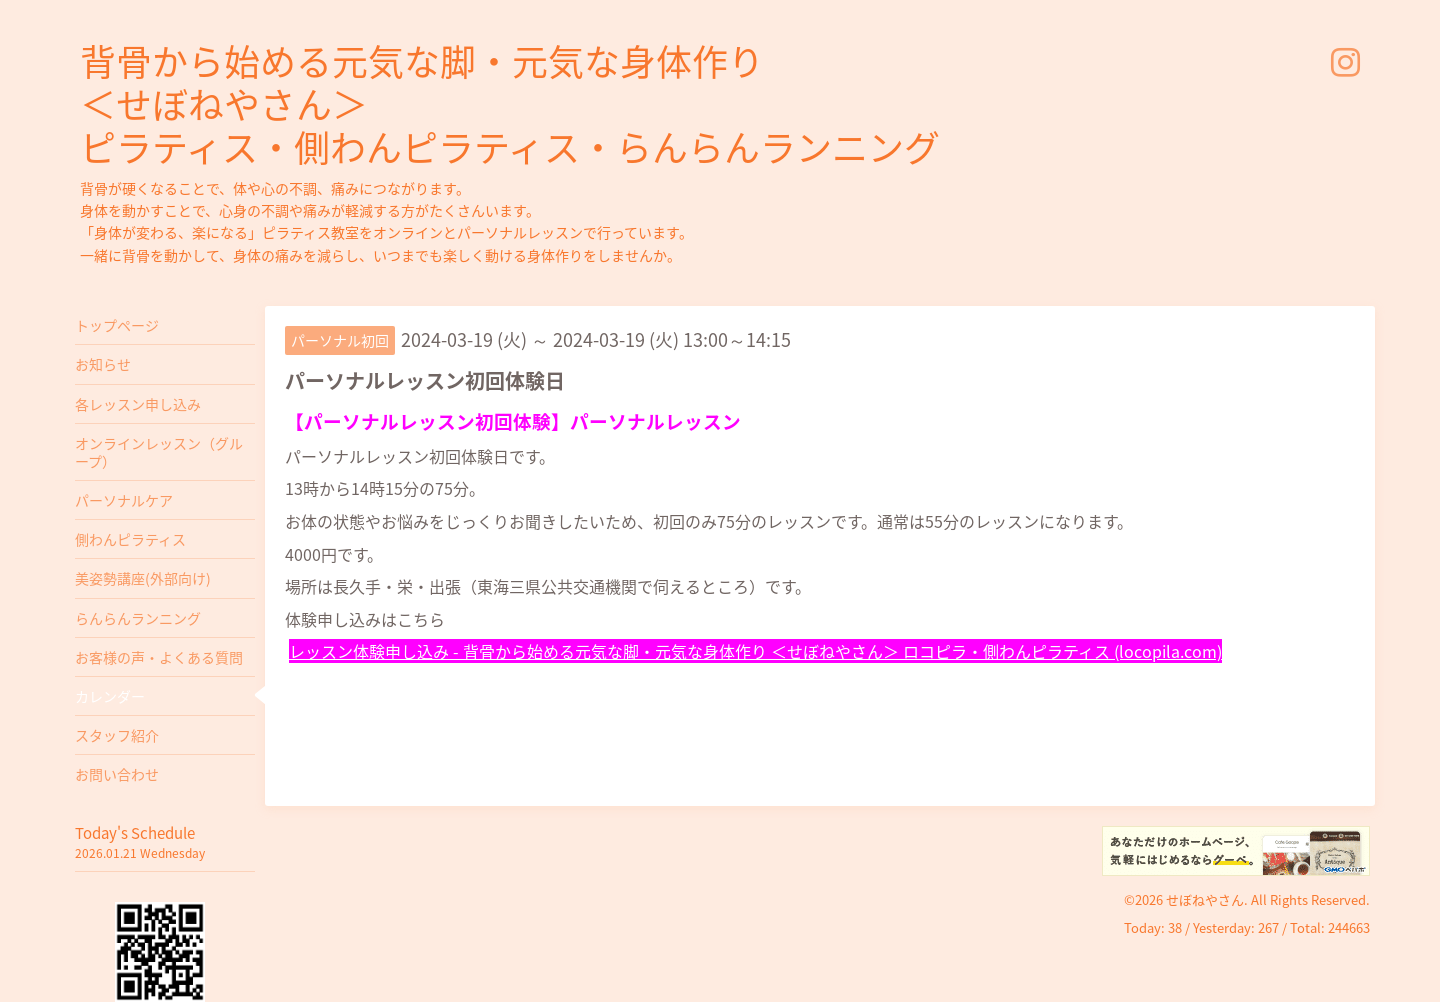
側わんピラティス (130, 539)
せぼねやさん (1205, 899)
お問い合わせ (117, 774)
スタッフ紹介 (117, 735)
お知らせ (103, 364)
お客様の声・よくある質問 (159, 657)
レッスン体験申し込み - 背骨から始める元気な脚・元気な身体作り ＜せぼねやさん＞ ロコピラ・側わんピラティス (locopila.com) (755, 651)
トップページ (117, 325)
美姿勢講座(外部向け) (143, 578)
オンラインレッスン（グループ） (159, 452)
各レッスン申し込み (138, 404)
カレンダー (110, 696)
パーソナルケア (124, 500)
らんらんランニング (138, 618)
